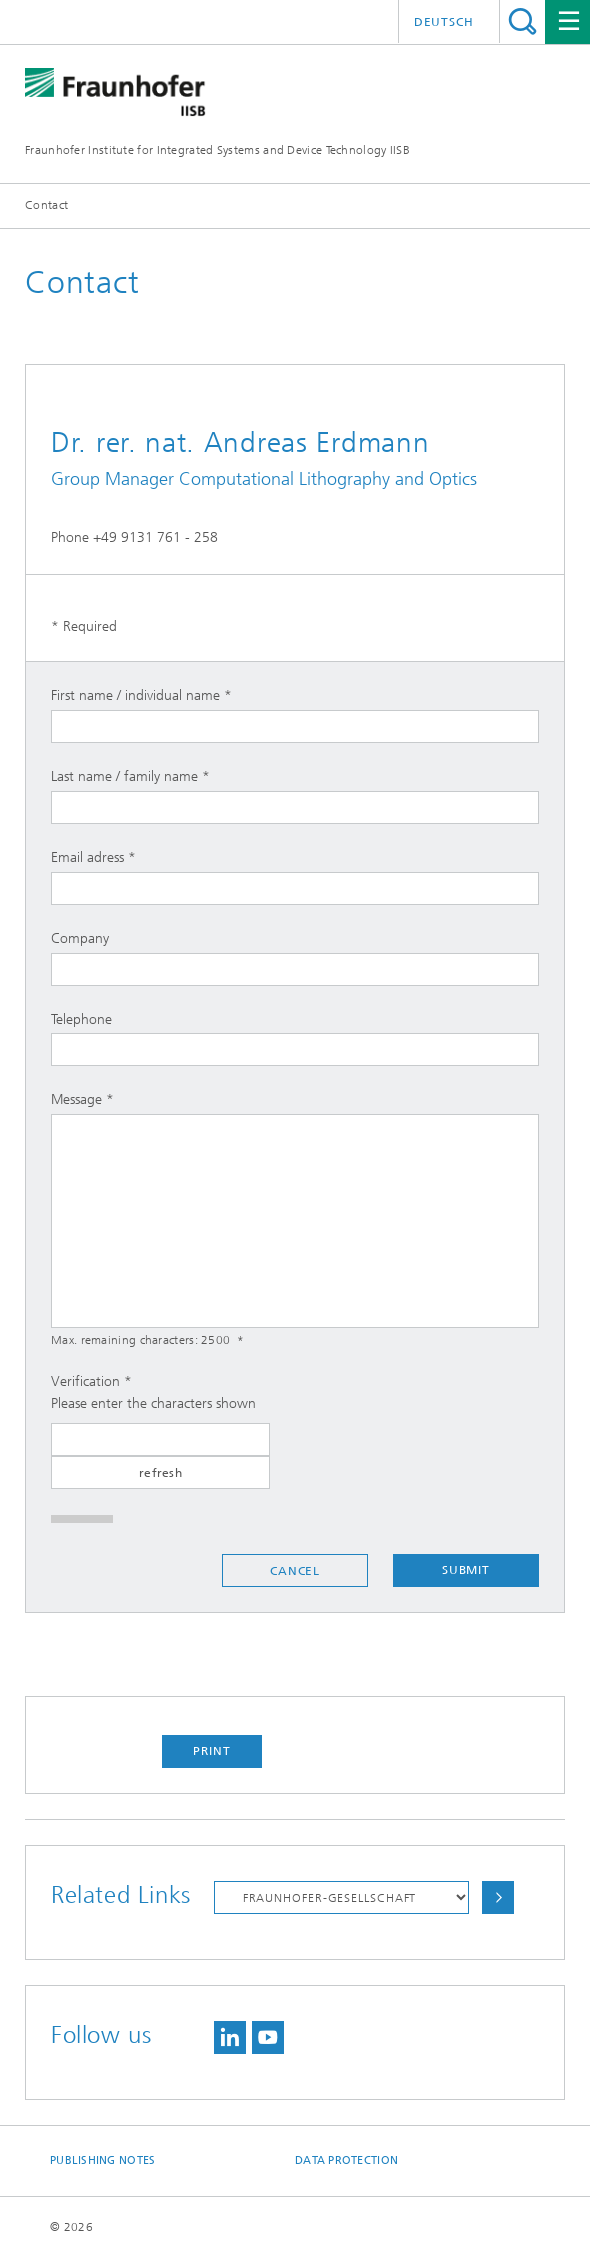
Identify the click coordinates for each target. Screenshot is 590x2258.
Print (212, 1751)
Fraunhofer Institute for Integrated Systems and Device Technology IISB (217, 150)
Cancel (295, 1571)
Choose (498, 1897)
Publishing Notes (102, 2160)
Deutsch (444, 22)
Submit (466, 1570)
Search (522, 21)
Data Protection (346, 2160)
